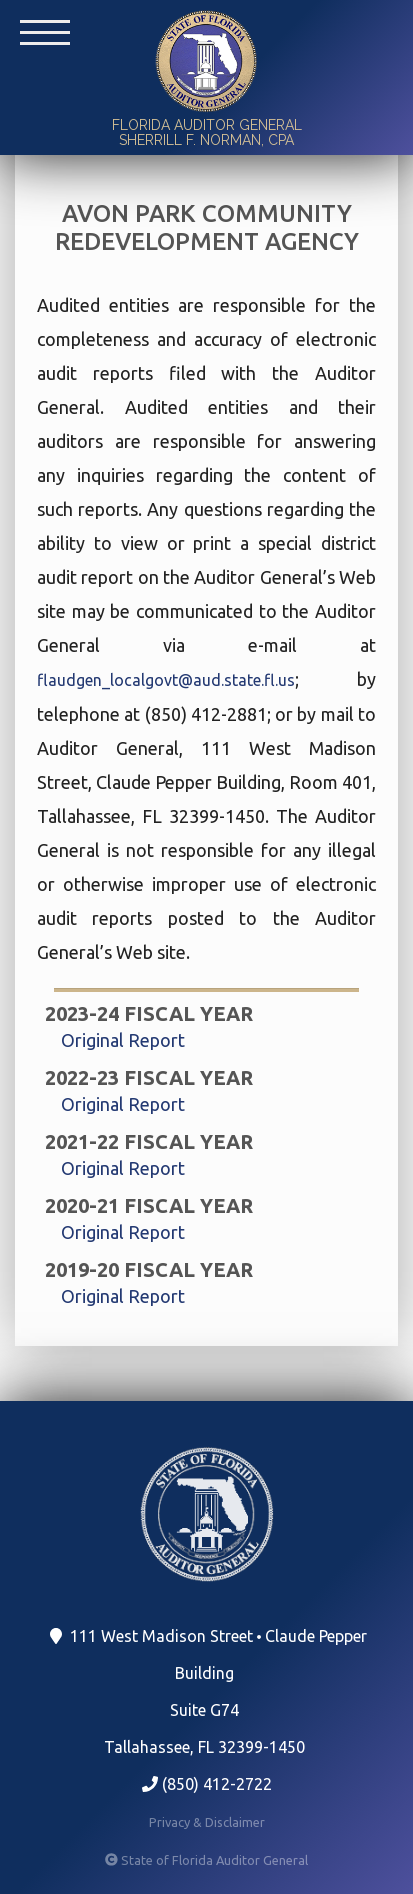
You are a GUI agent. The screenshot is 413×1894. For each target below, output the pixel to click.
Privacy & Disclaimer (207, 1822)
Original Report (123, 1040)
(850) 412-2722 (207, 1784)
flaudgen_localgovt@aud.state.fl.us (166, 680)
